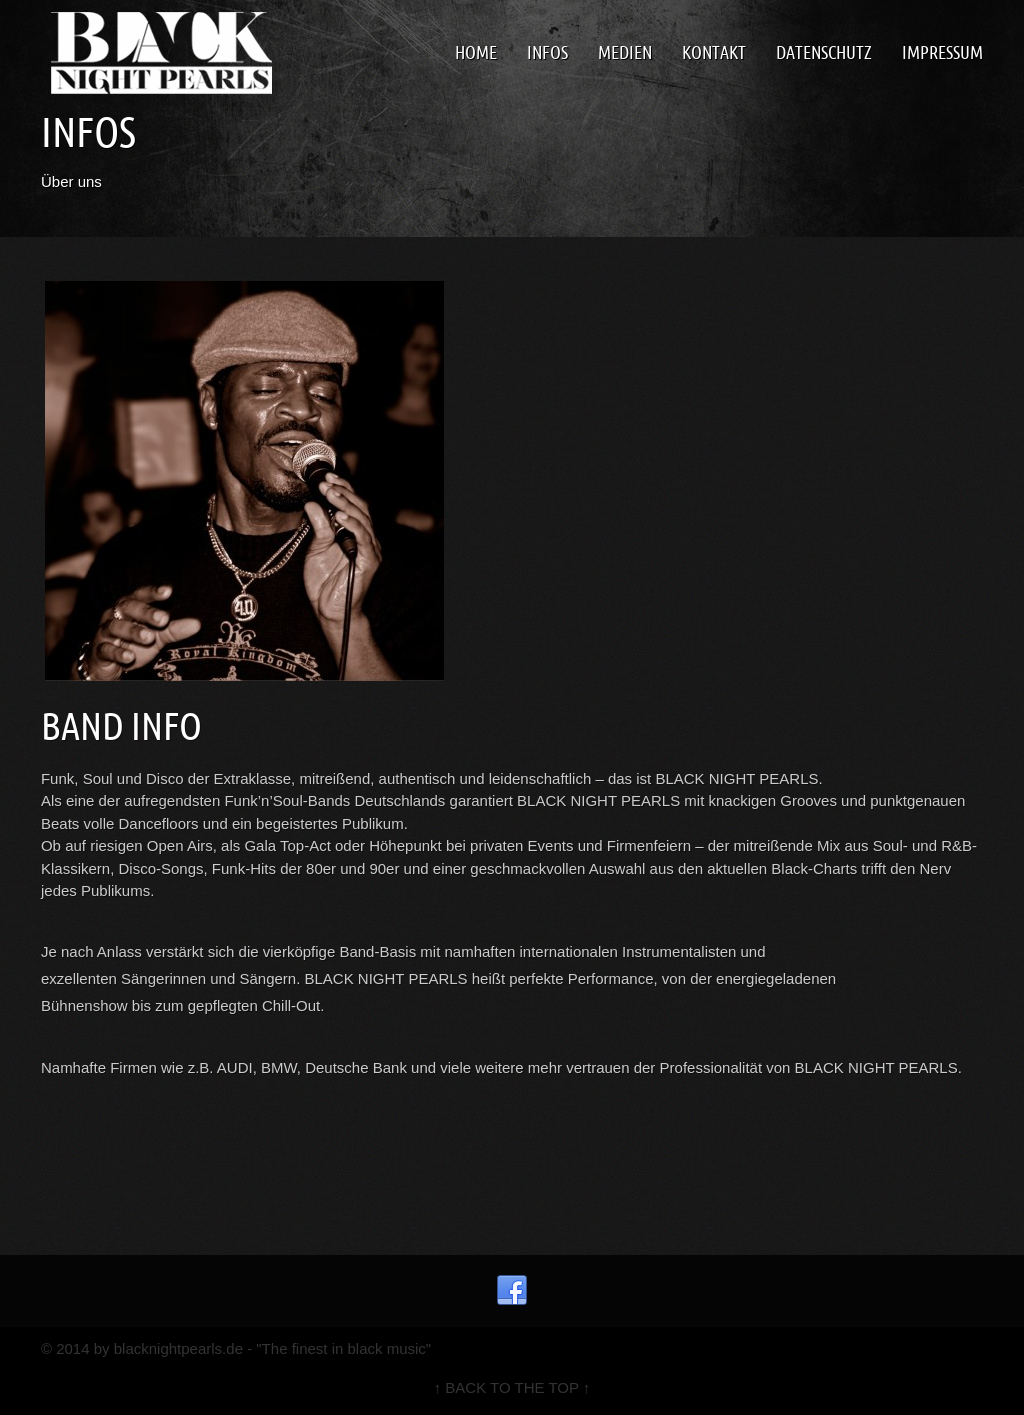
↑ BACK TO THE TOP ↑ (512, 1387)
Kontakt (714, 52)
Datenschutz (824, 52)
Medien (625, 52)
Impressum (942, 52)
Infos (547, 52)
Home (476, 52)
